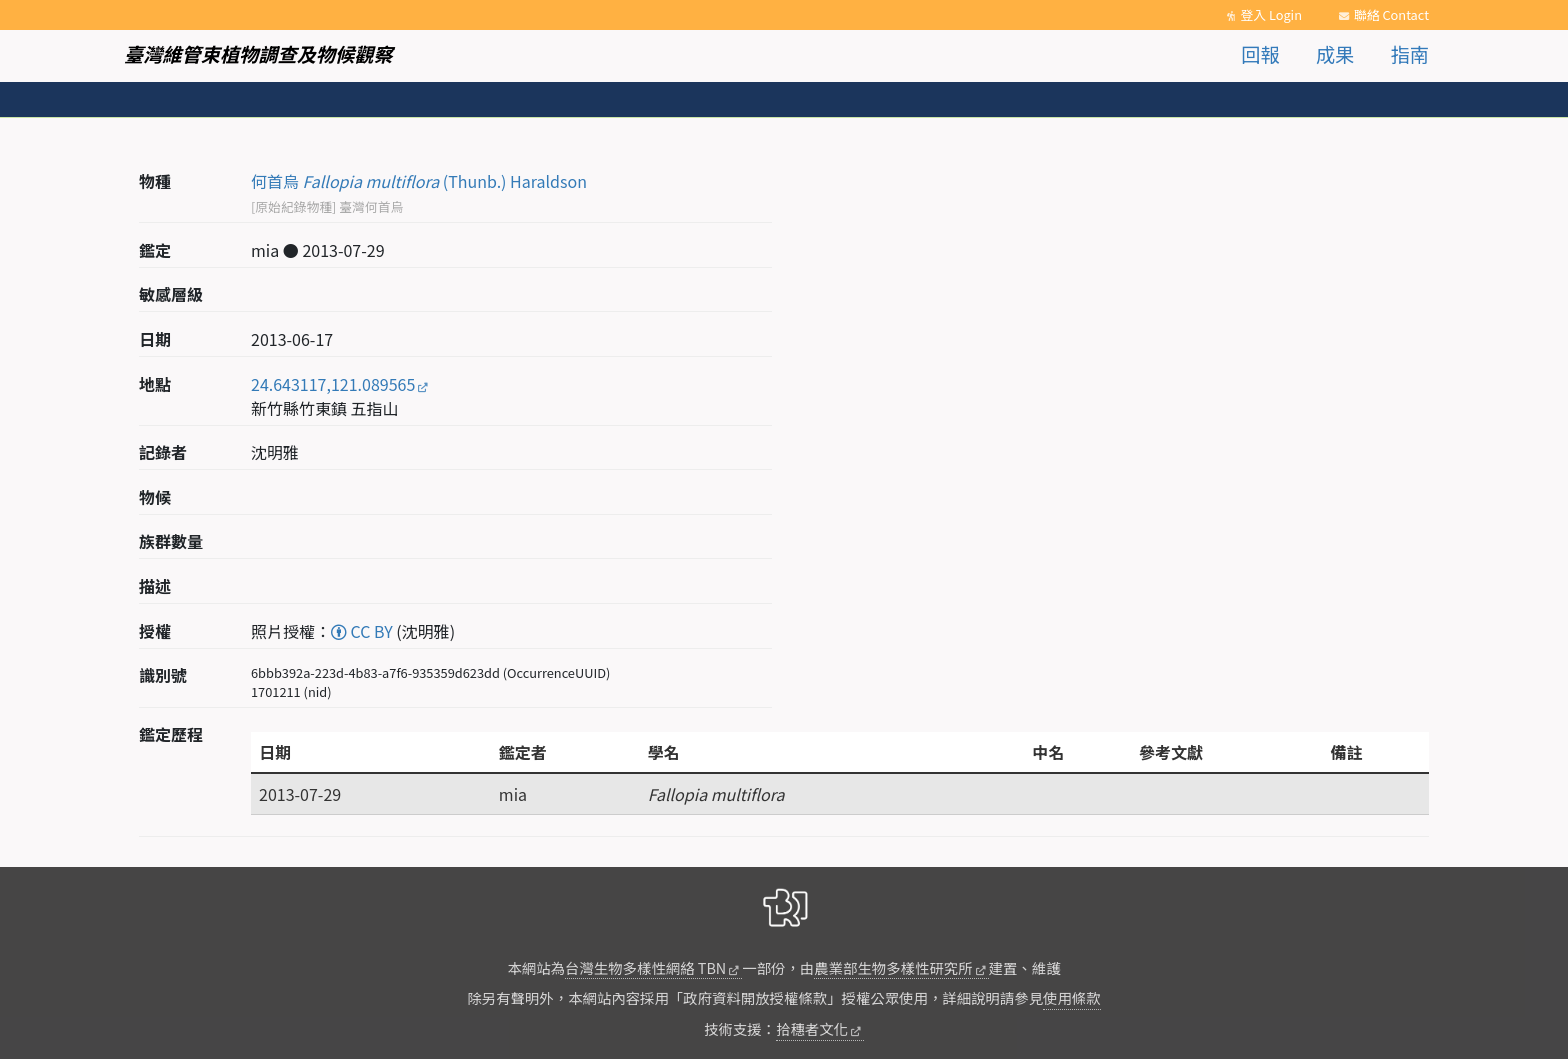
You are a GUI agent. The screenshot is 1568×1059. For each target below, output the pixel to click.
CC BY (362, 631)
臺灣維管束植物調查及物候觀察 (258, 54)
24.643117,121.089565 (333, 384)
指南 (1410, 54)
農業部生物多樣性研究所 (893, 967)
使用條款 (1072, 997)
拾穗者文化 (812, 1028)
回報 (1260, 54)
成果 (1335, 54)
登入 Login (1271, 14)
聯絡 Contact (1391, 14)
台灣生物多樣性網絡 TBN (645, 967)
